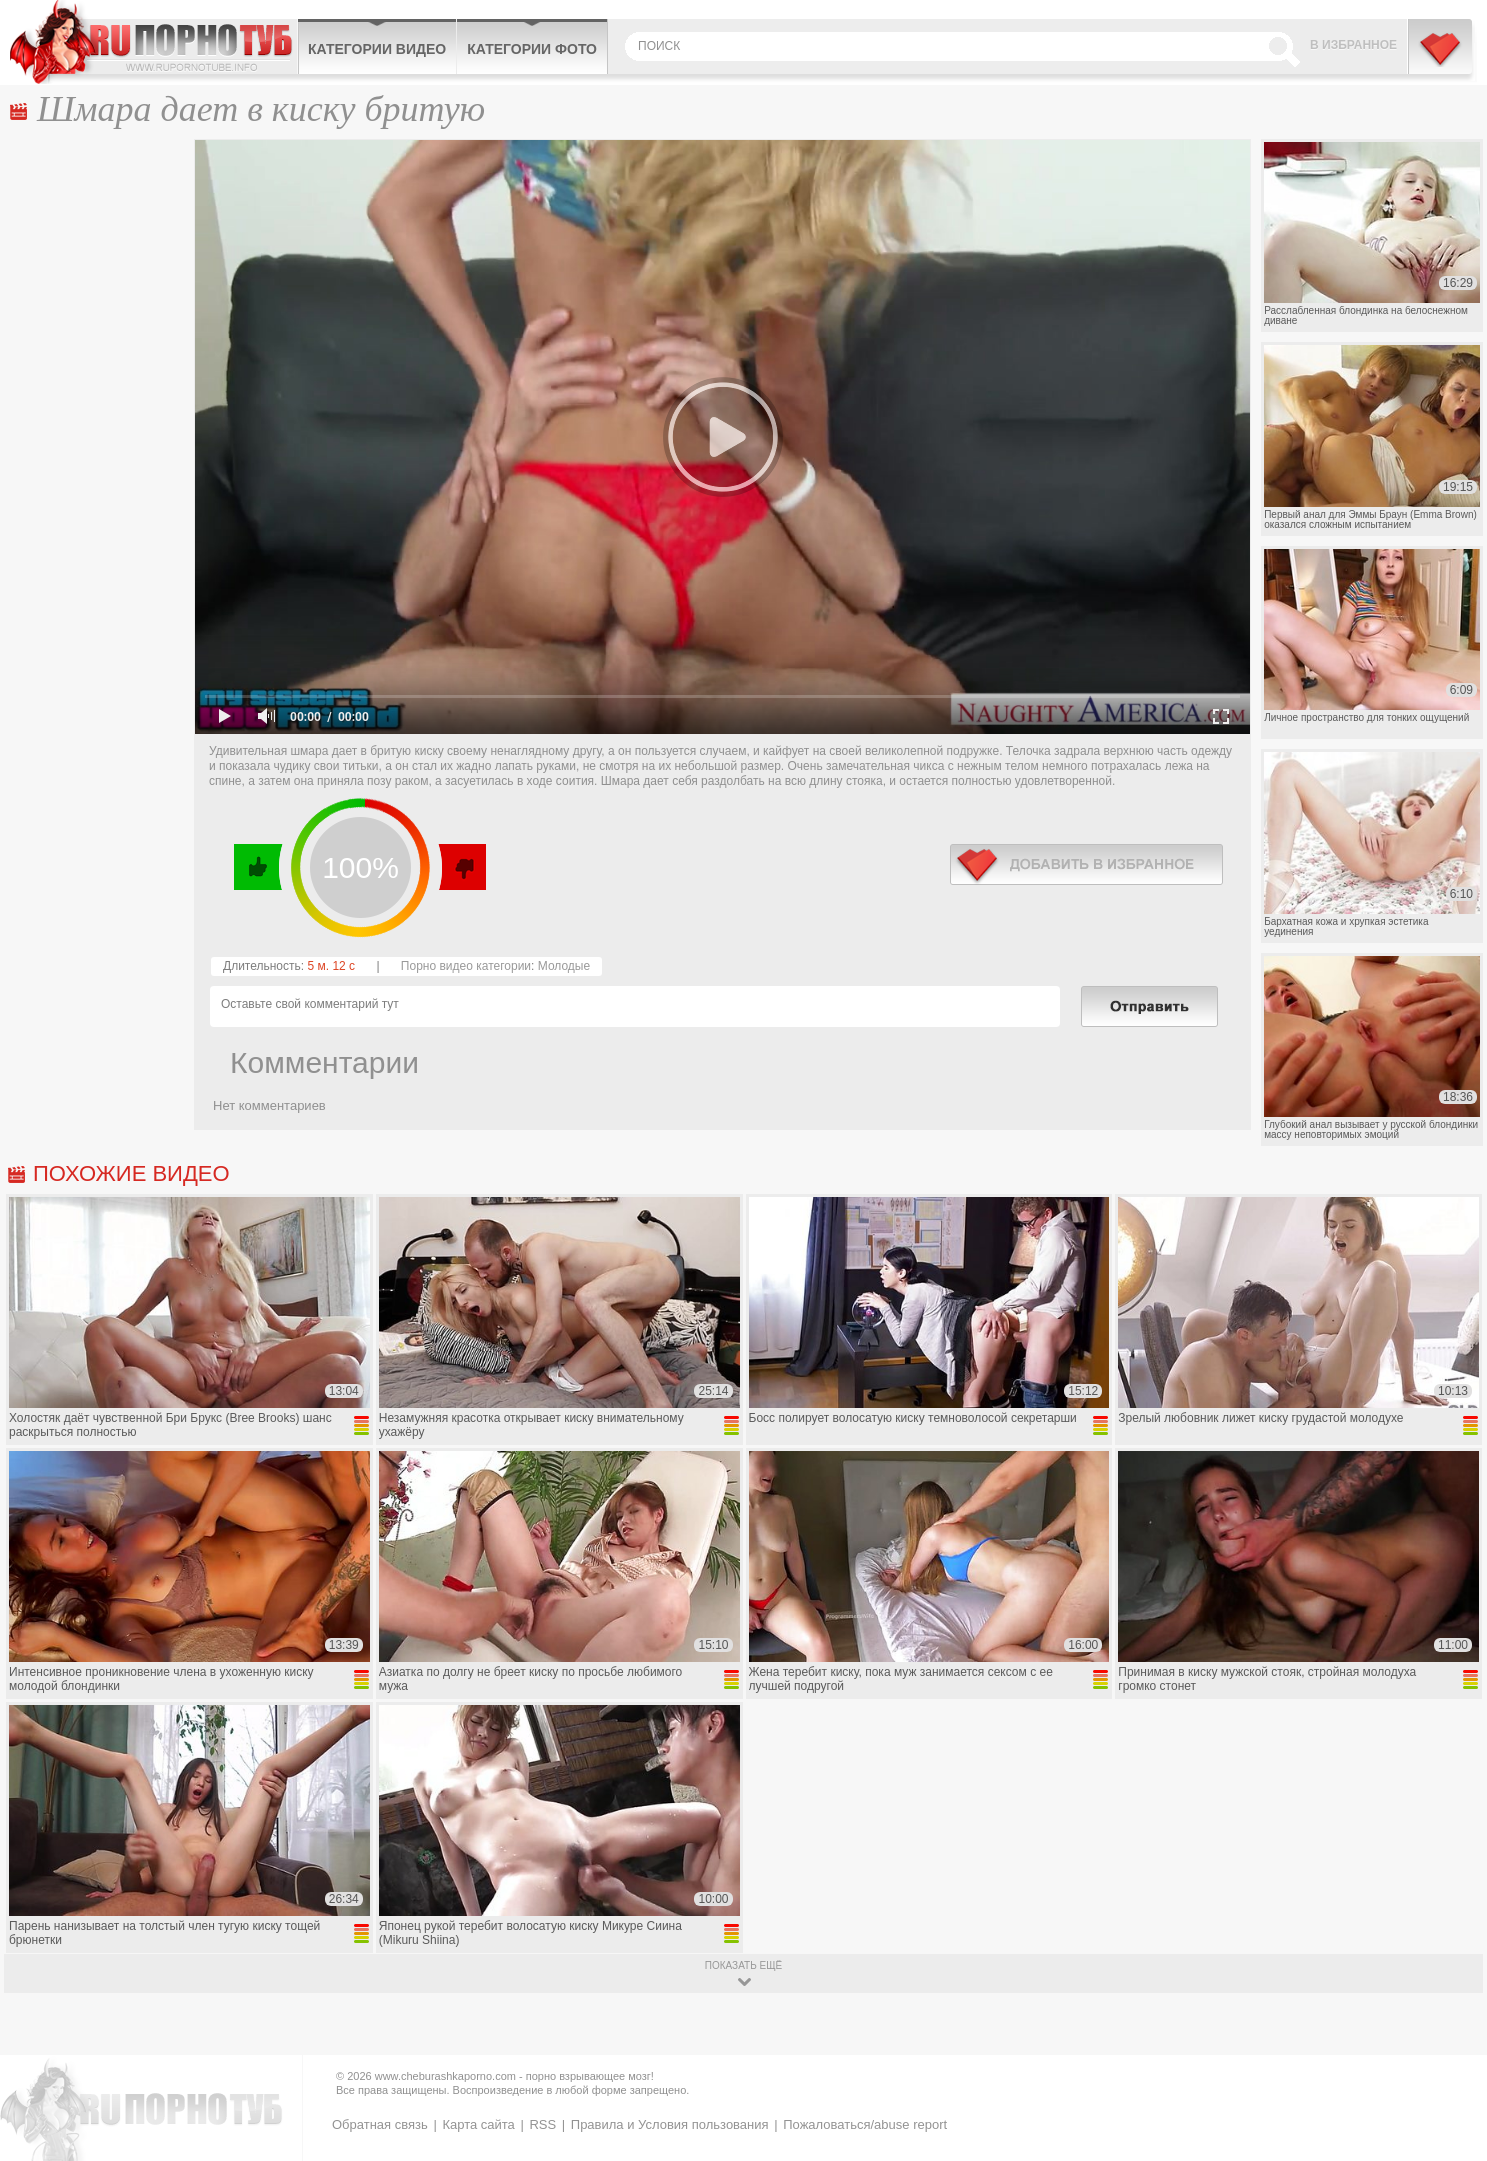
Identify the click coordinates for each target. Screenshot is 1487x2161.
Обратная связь (380, 2124)
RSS (542, 2124)
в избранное (1086, 864)
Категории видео (377, 49)
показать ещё (743, 1965)
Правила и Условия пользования (670, 2124)
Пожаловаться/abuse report (865, 2124)
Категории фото (532, 49)
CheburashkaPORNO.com (153, 42)
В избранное (1353, 45)
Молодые (564, 966)
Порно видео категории (466, 966)
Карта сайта (478, 2124)
